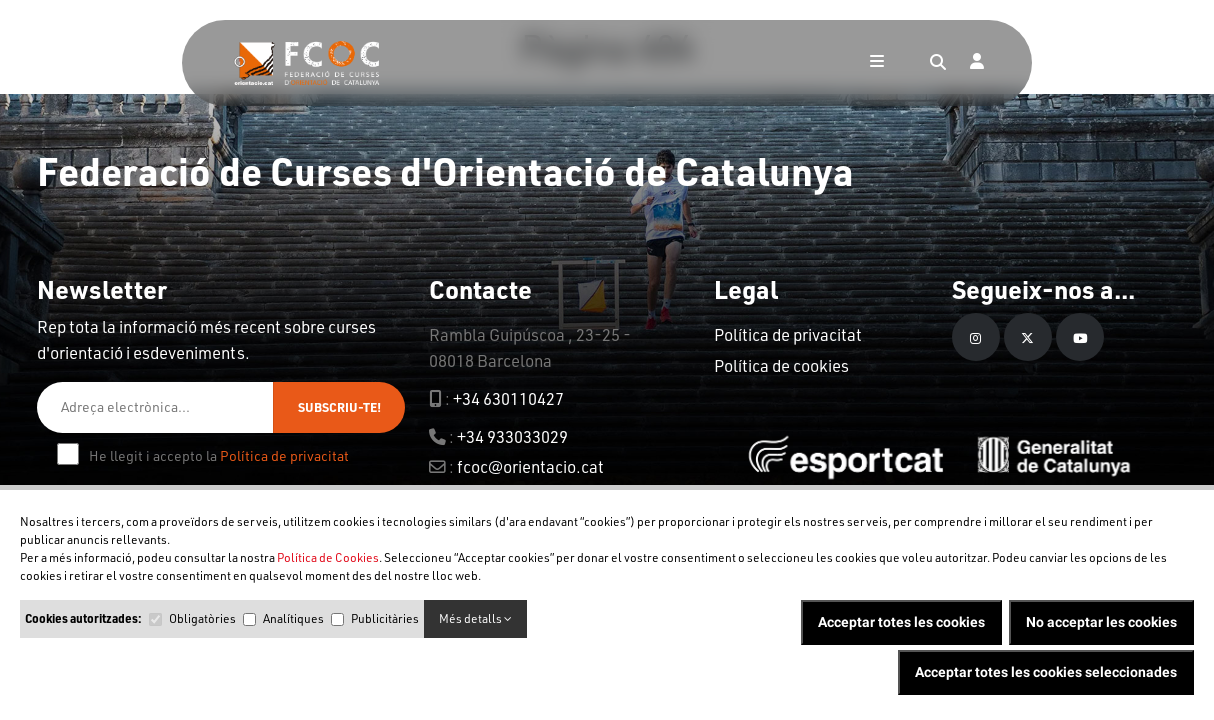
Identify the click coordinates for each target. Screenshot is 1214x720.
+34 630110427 (508, 398)
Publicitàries (385, 618)
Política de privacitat (284, 455)
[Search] (938, 63)
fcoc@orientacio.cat (530, 466)
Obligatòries (202, 618)
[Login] (977, 63)
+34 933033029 (512, 436)
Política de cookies (781, 365)
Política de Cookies (328, 557)
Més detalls (475, 618)
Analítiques (293, 618)
